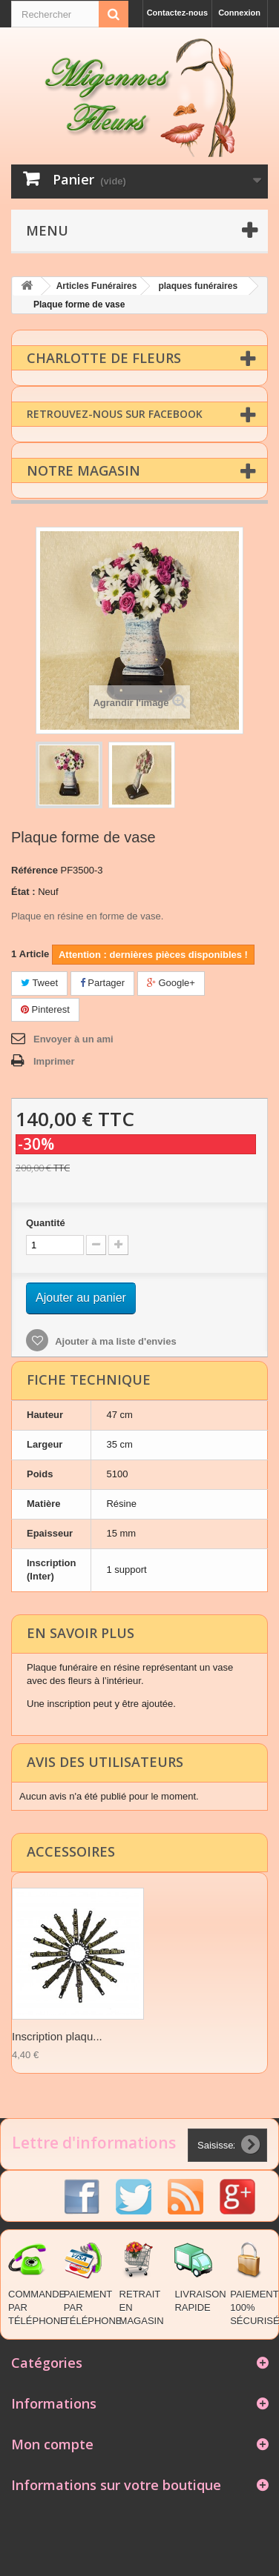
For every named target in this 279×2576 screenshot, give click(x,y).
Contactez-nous (178, 12)
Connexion (239, 12)
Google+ (171, 982)
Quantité (45, 1222)
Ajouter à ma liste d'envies (115, 1340)
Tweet (39, 982)
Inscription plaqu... (57, 2035)
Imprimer (54, 1060)
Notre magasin (83, 470)
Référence (34, 869)
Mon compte (52, 2443)
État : (23, 890)
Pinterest (45, 1008)
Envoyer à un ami (73, 1038)
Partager (102, 982)
